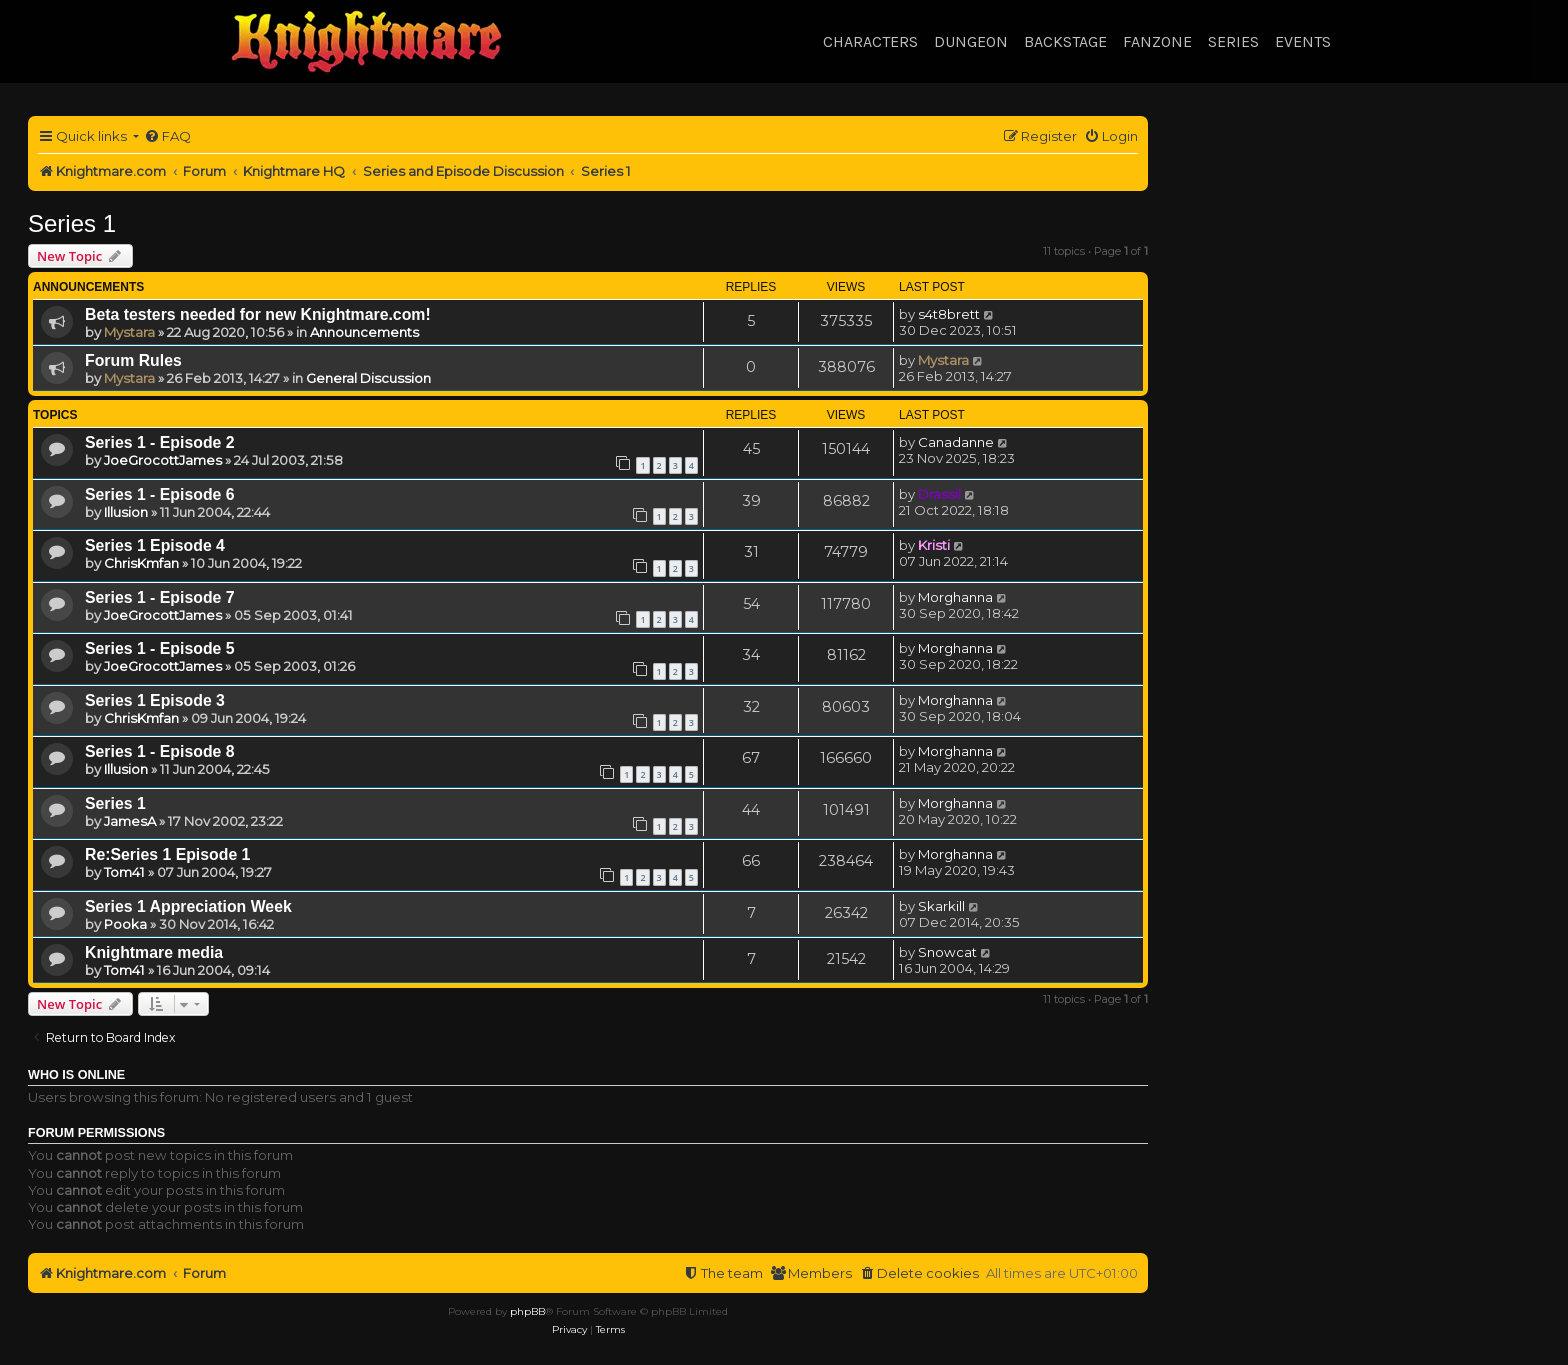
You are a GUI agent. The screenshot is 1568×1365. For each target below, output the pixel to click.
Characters (870, 41)
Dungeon (971, 41)
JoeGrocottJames (163, 460)
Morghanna (955, 597)
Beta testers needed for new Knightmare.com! (258, 314)
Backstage (1065, 41)
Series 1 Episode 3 (155, 700)
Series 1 (72, 223)
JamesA (130, 821)
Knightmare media (154, 952)
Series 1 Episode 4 (155, 545)
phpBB (527, 1311)
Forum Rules (133, 360)
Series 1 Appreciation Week (188, 906)
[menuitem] (167, 136)
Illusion (126, 512)
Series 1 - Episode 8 (160, 751)
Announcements (364, 332)
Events (1303, 41)
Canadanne (956, 442)
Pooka (125, 924)
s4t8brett (949, 314)
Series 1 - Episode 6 (160, 494)
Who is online (76, 1075)
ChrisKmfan (141, 563)
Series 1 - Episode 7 (160, 597)
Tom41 (124, 872)
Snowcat (947, 952)
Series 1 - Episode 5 (160, 648)
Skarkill (941, 906)
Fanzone (1157, 41)
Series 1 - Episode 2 (160, 442)
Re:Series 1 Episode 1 (167, 854)
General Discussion (368, 378)
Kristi (934, 545)
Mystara (129, 332)
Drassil (939, 494)
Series (1233, 41)
